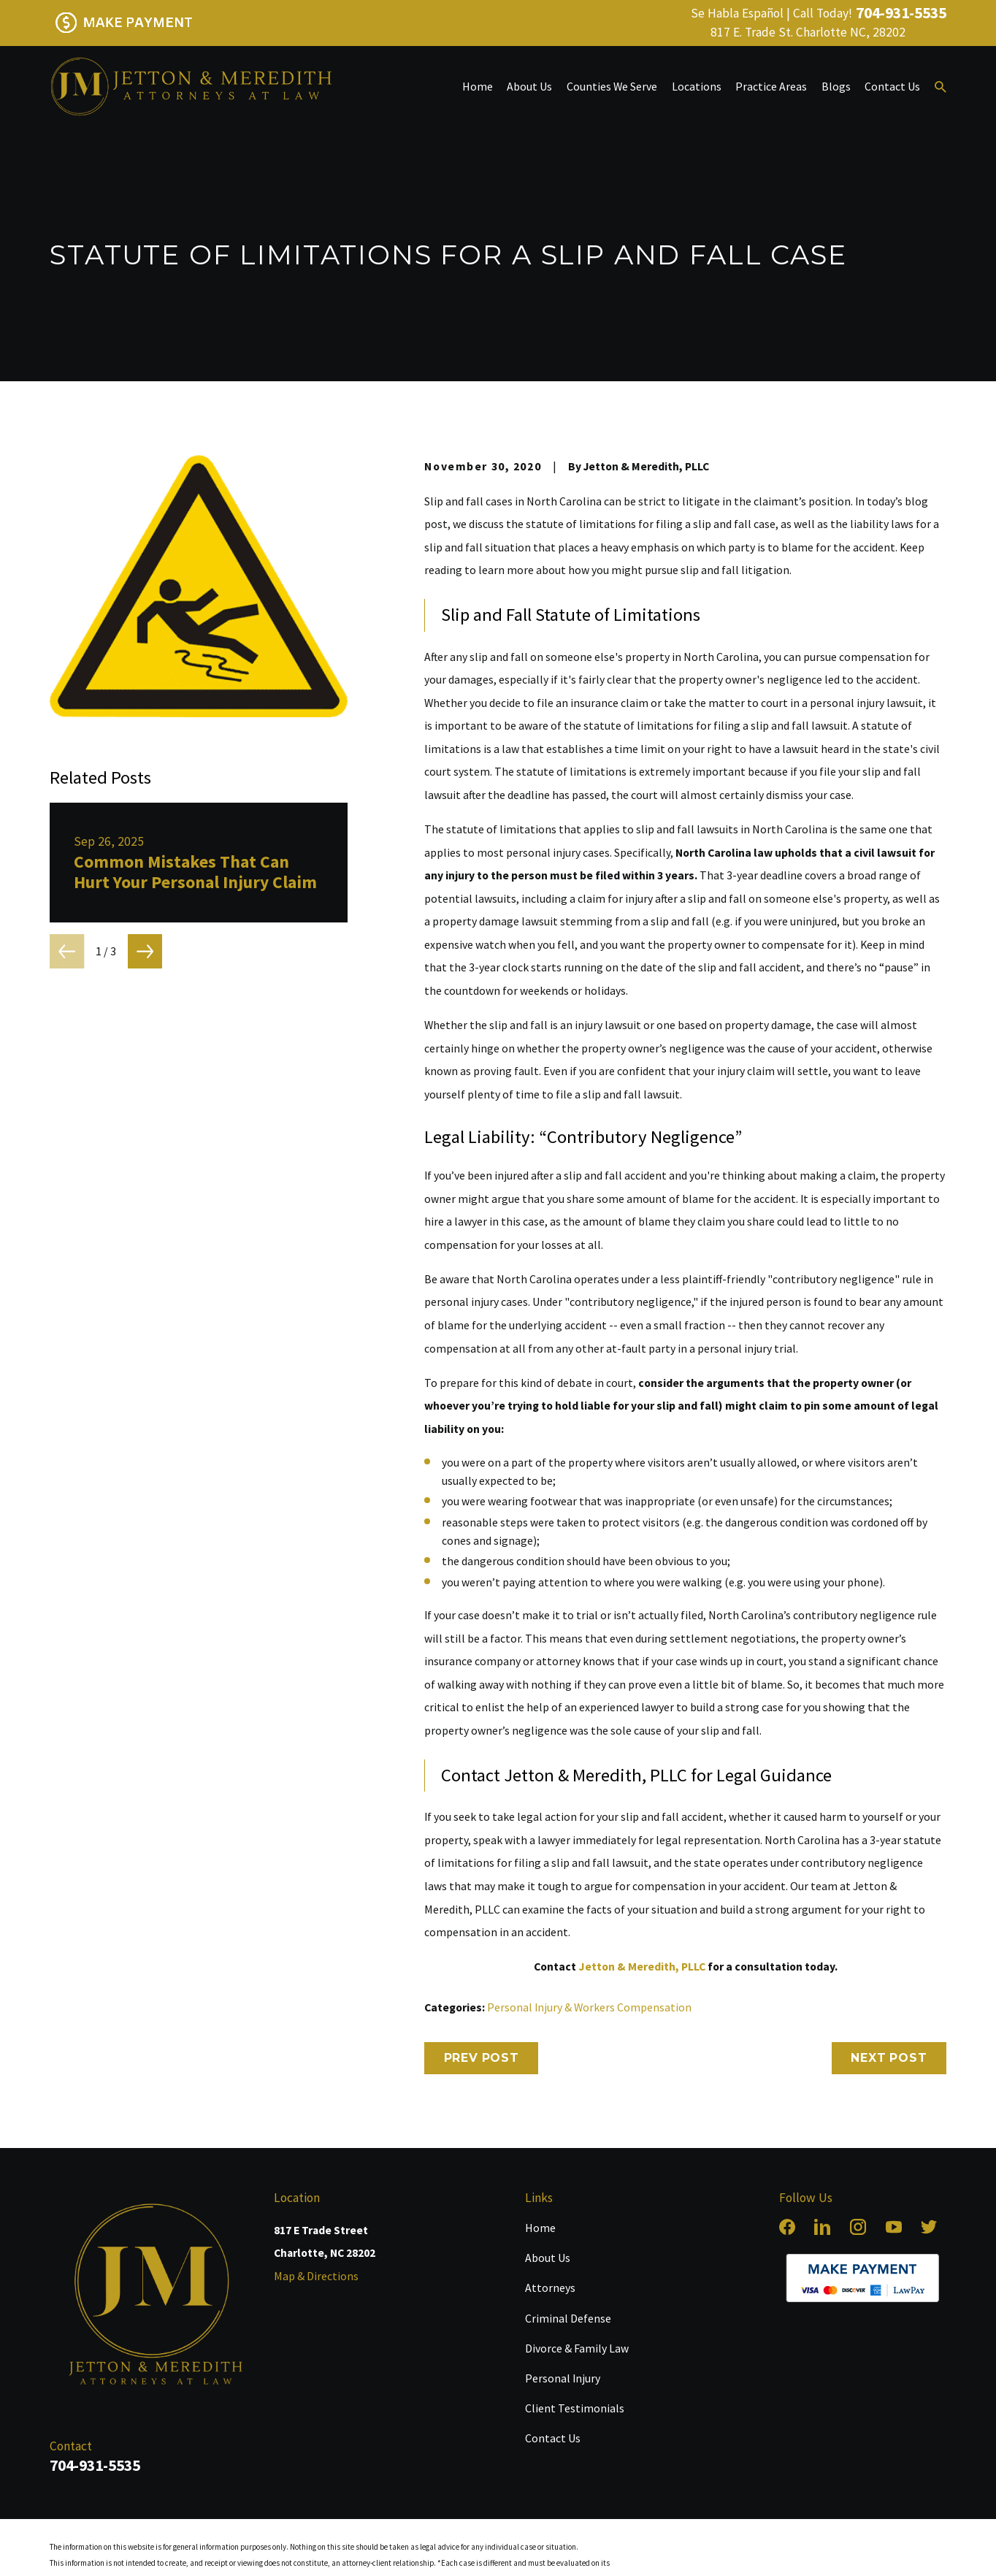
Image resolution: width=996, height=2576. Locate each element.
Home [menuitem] (477, 86)
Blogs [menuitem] (836, 86)
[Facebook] (787, 2227)
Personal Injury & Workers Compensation (589, 2007)
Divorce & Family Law (577, 2348)
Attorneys (550, 2287)
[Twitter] (929, 2227)
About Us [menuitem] (529, 86)
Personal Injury (562, 2378)
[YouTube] (894, 2227)
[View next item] (145, 951)
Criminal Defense (568, 2318)
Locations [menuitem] (696, 86)
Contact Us (553, 2438)
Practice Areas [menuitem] (771, 86)
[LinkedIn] (822, 2227)
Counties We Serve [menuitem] (612, 86)
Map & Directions (316, 2276)
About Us (547, 2257)
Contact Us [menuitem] (892, 86)
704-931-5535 (901, 13)
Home (540, 2227)
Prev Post (481, 2058)
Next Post (889, 2058)
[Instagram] (858, 2227)
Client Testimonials (574, 2408)
